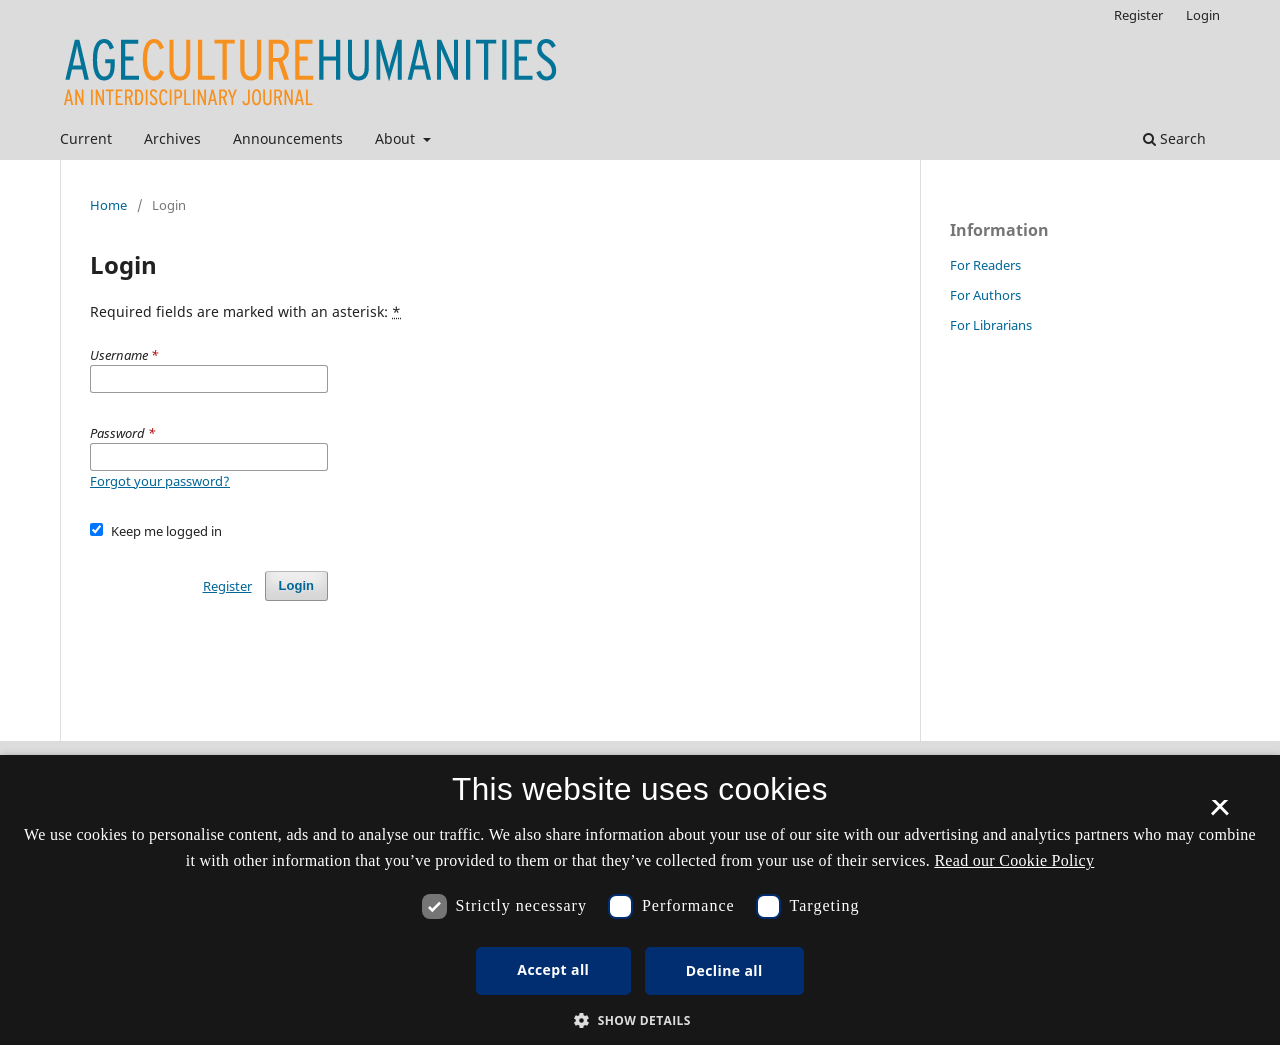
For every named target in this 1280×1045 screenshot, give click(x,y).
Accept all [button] (553, 969)
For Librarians (991, 325)
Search (1174, 138)
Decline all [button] (724, 970)
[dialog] (640, 900)
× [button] (1219, 814)
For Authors (985, 295)
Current (86, 138)
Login (1203, 15)
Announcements (288, 138)
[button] (640, 1020)
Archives (172, 138)
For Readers (985, 265)
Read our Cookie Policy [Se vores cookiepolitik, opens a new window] (1014, 860)
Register (1138, 15)
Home (108, 205)
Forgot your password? (160, 481)
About (397, 138)
